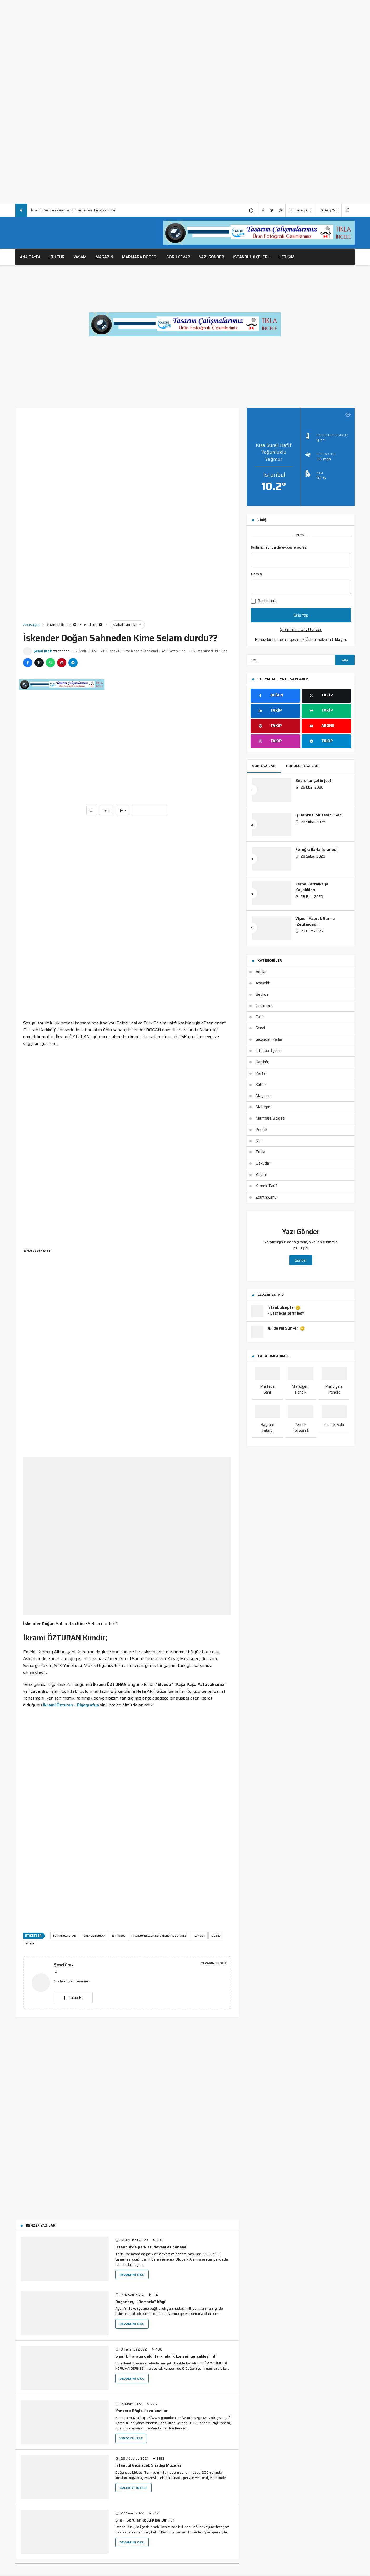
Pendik (261, 1129)
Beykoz (262, 994)
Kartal (261, 1073)
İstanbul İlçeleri (251, 257)
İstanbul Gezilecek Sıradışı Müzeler (148, 2465)
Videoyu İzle (131, 2438)
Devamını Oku (131, 2274)
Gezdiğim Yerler (269, 1039)
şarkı (30, 1944)
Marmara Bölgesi (270, 1118)
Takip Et (72, 1997)
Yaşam (80, 257)
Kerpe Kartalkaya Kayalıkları (311, 887)
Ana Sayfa (30, 257)
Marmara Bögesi (139, 257)
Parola (256, 574)
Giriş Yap (328, 210)
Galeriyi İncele (133, 2487)
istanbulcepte (284, 1308)
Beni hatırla (264, 601)
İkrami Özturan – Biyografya (71, 1705)
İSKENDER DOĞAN (94, 1936)
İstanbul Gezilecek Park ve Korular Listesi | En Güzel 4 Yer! (73, 210)
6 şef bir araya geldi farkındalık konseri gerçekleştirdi (165, 2356)
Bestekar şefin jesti (314, 781)
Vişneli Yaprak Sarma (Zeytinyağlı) (315, 921)
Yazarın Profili (214, 1963)
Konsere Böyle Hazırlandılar (141, 2411)
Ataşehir (263, 983)
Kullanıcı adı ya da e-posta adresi (279, 547)
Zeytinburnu (266, 1197)
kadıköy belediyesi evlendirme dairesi (159, 1936)
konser (199, 1936)
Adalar (261, 972)
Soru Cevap (178, 257)
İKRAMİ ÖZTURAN (64, 1936)
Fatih (260, 1017)
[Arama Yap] (251, 210)
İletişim (286, 257)
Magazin (104, 257)
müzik (215, 1936)
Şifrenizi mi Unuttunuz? (301, 629)
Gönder (301, 1260)
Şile (259, 1141)
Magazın (263, 1095)
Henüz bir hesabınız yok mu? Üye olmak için (301, 640)
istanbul (118, 1936)
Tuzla (260, 1152)
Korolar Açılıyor (300, 210)
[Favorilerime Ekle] (91, 810)
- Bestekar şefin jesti (286, 1313)
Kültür (56, 257)
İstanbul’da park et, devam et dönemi (150, 2247)
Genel (260, 1028)
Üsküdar (263, 1163)
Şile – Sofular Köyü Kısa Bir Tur (144, 2520)
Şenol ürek (43, 651)
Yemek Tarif (266, 1186)
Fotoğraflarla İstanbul (316, 849)
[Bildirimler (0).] (348, 210)
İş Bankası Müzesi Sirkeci (318, 815)
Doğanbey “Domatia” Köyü (141, 2301)
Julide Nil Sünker (286, 1328)
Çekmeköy (264, 1006)
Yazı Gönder (211, 257)
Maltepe (263, 1107)
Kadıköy (262, 1062)
